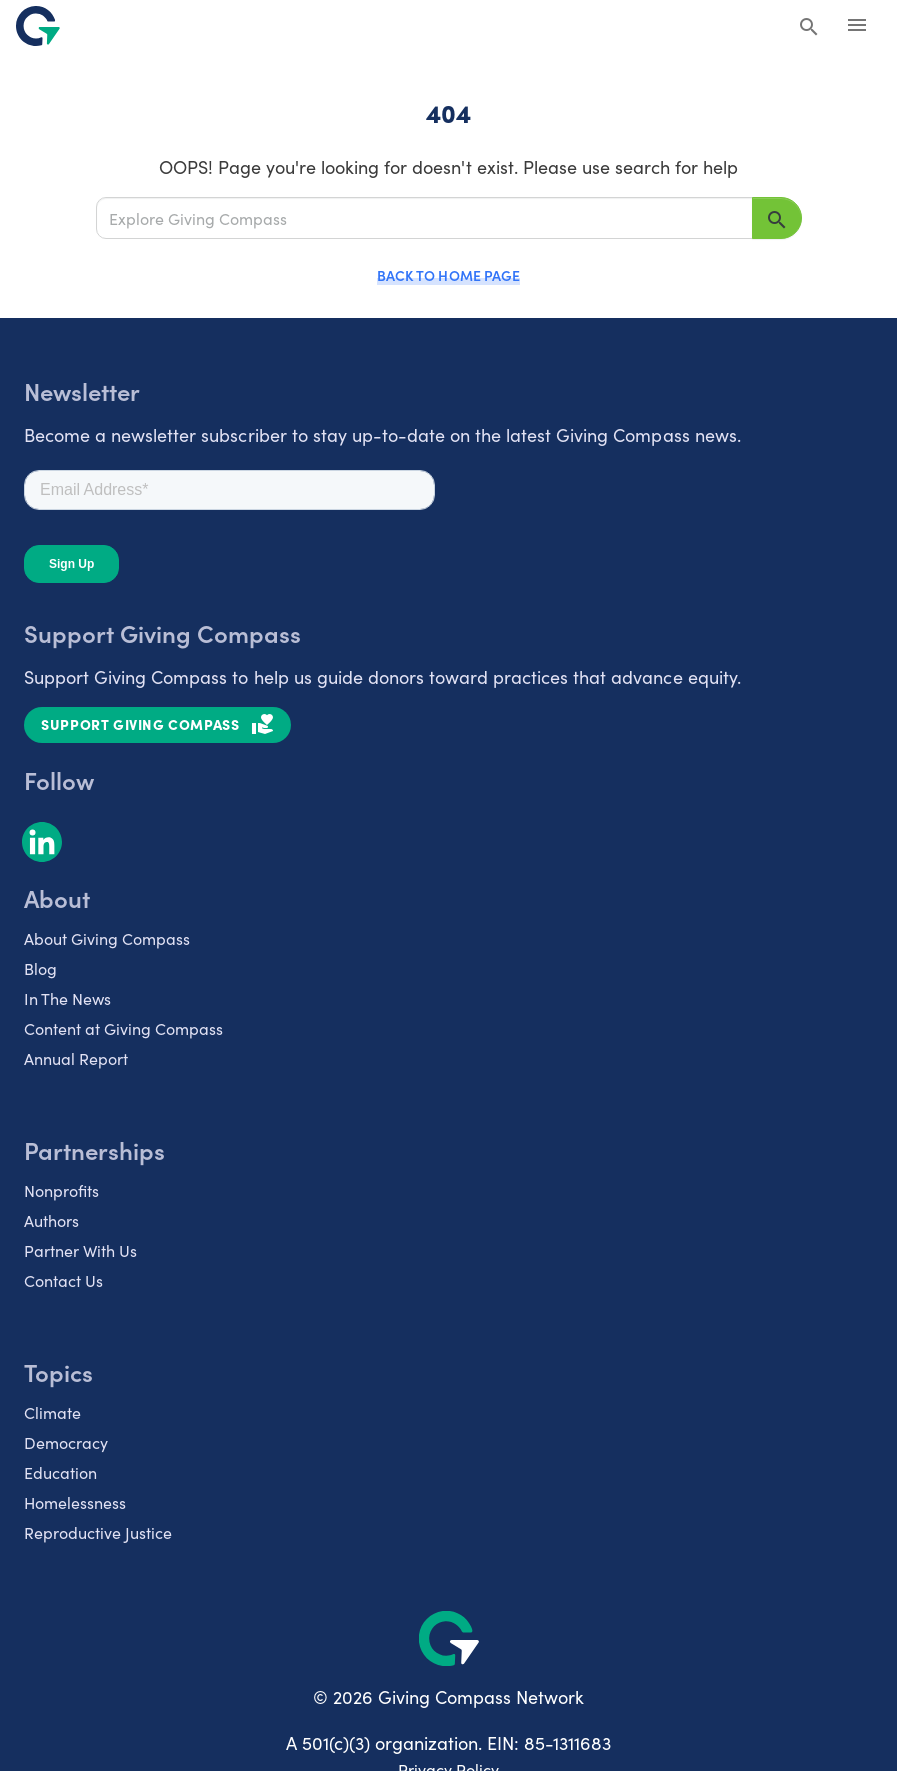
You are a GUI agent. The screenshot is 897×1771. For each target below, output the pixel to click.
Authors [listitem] (51, 1220)
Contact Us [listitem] (63, 1280)
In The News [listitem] (67, 998)
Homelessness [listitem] (75, 1502)
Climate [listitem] (52, 1412)
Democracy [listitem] (66, 1442)
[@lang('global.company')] (38, 26)
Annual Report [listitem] (76, 1058)
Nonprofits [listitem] (61, 1190)
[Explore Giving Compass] (424, 217)
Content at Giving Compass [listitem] (123, 1028)
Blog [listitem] (40, 968)
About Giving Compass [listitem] (107, 938)
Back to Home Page (448, 275)
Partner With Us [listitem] (80, 1250)
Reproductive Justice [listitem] (98, 1532)
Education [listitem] (60, 1472)
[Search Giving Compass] (809, 28)
